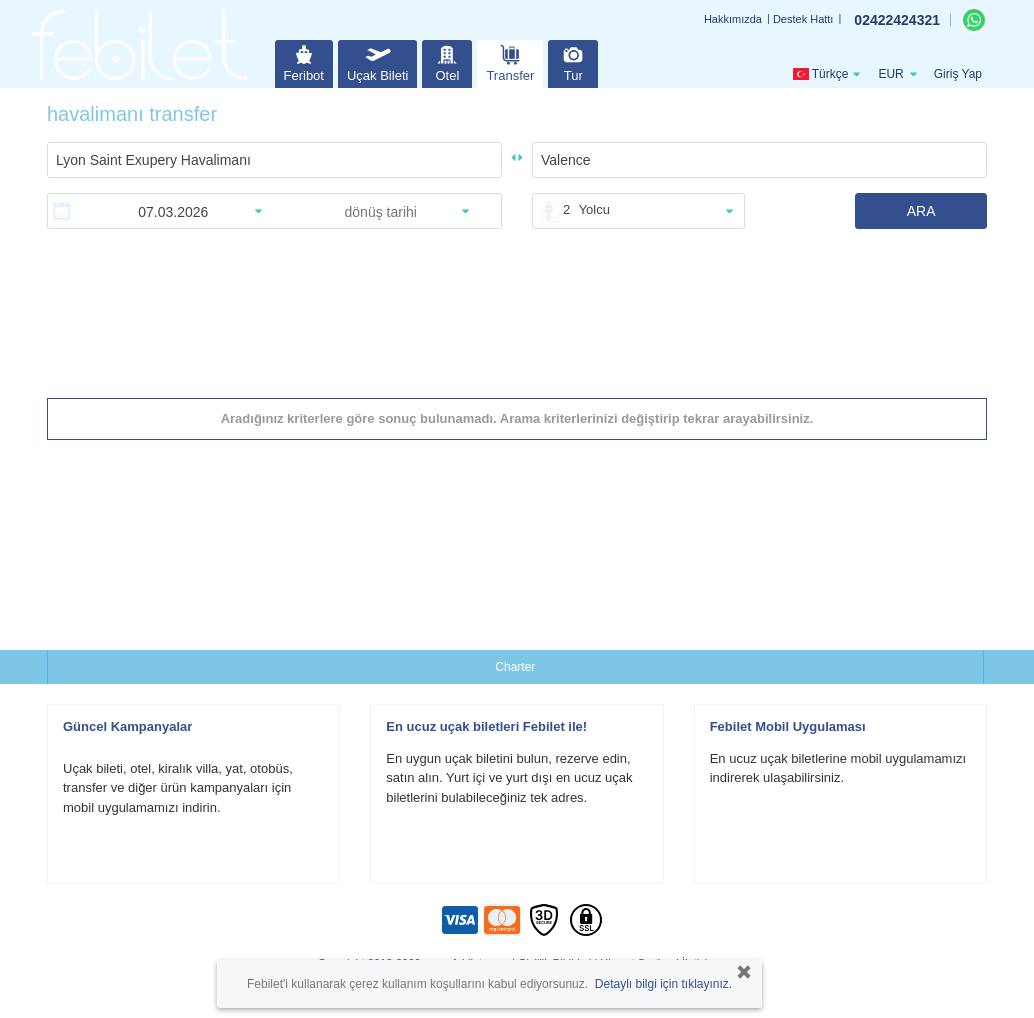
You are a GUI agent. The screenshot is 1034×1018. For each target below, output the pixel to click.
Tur (573, 61)
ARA (921, 211)
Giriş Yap (958, 74)
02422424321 (897, 20)
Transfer (510, 61)
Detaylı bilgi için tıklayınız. (663, 984)
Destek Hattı (803, 19)
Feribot (304, 61)
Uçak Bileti (377, 61)
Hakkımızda (733, 19)
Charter (515, 667)
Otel (447, 61)
